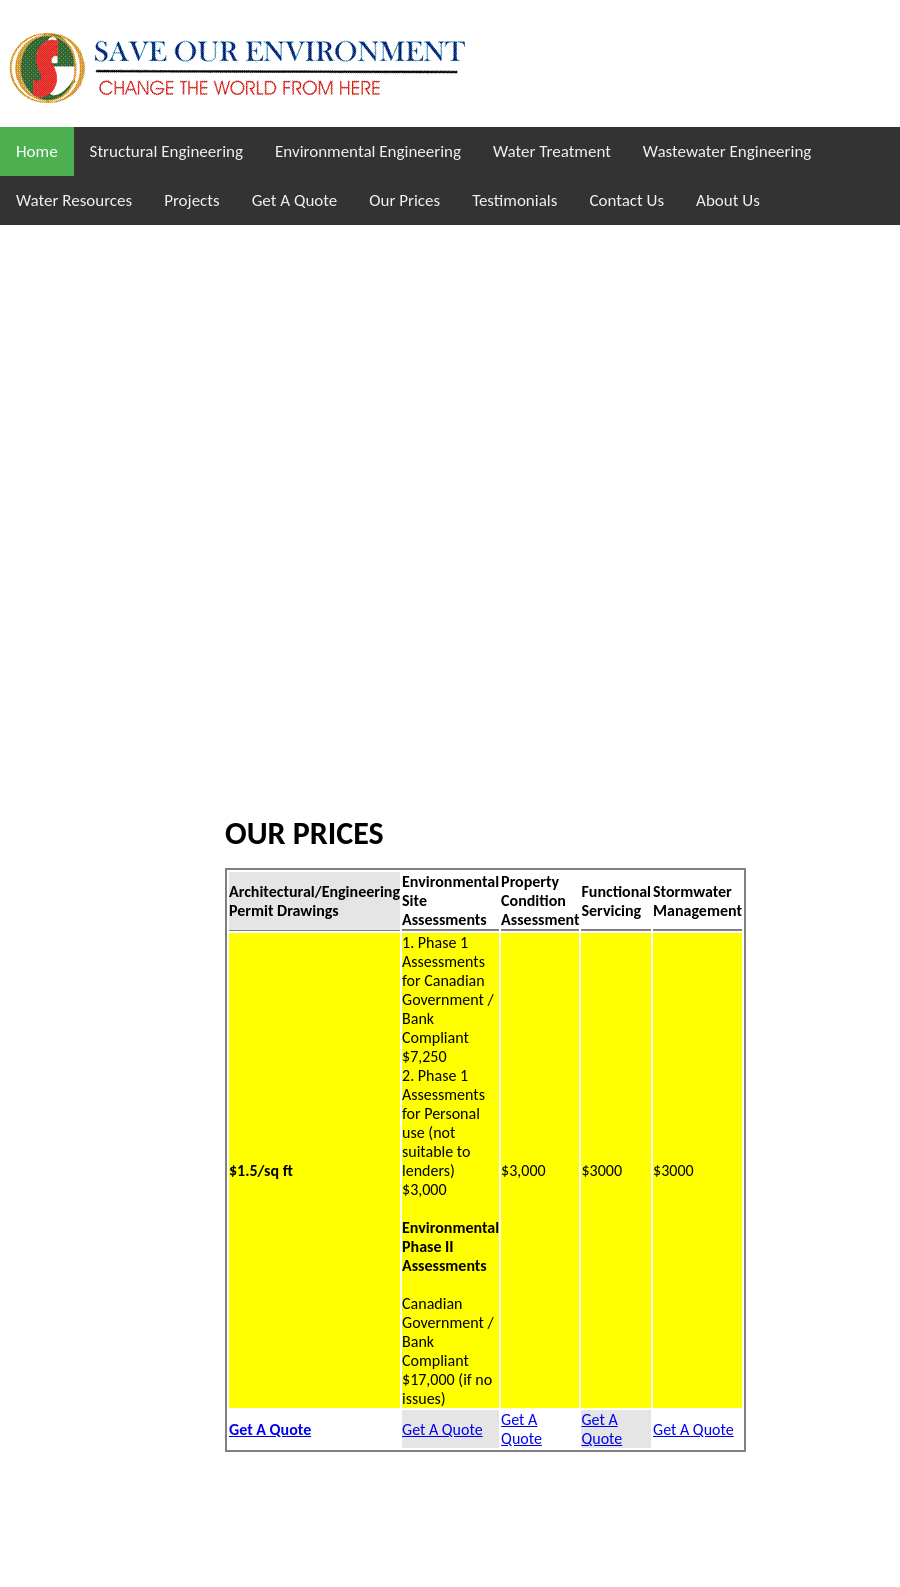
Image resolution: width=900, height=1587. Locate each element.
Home (37, 151)
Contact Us (626, 200)
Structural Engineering (166, 151)
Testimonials (514, 200)
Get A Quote (295, 200)
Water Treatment (552, 151)
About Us (728, 200)
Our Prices (404, 200)
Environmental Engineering (368, 151)
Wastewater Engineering (727, 151)
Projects (191, 200)
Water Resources (74, 200)
